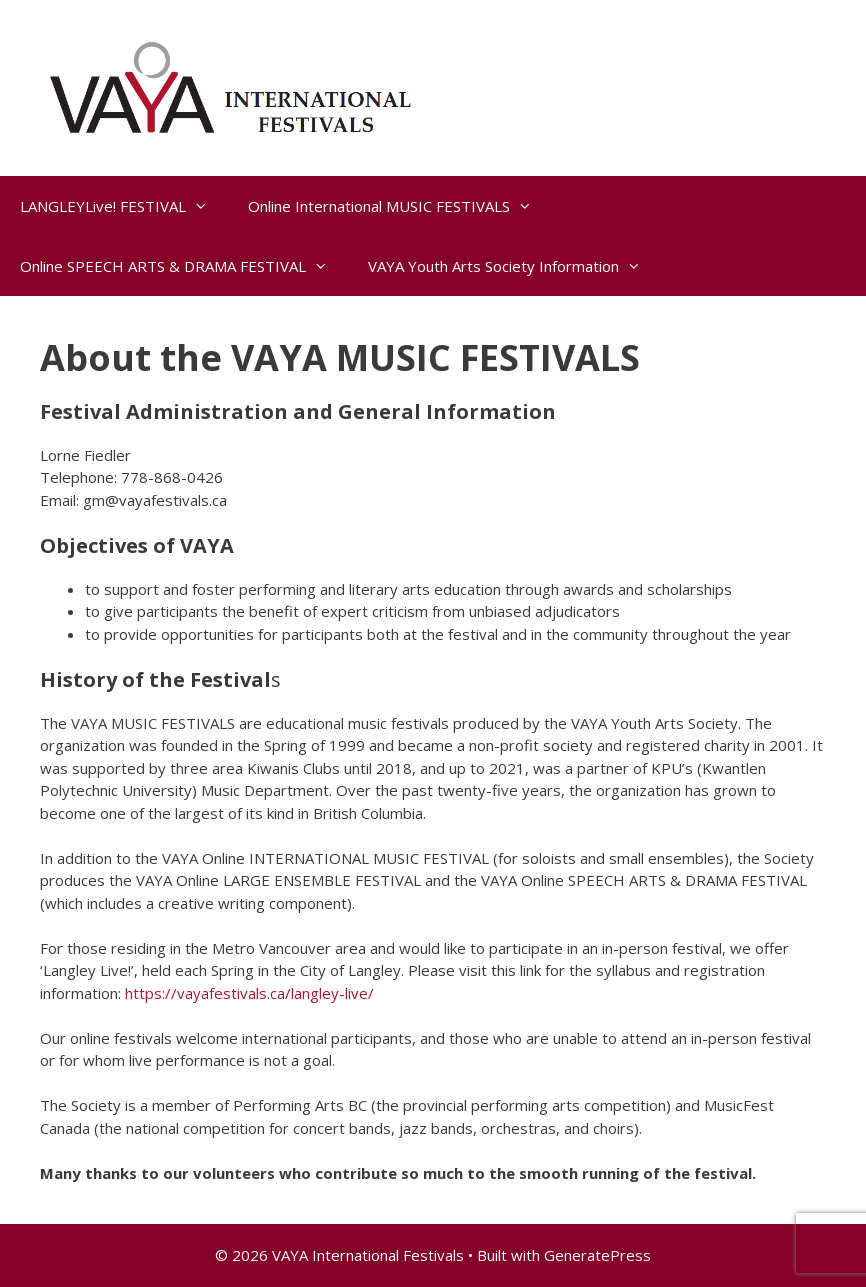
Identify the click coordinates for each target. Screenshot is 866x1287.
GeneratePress (597, 1255)
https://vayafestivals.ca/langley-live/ (249, 993)
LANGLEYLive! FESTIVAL (124, 206)
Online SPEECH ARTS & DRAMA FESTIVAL (184, 266)
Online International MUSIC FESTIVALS (400, 206)
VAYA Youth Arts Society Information (514, 266)
